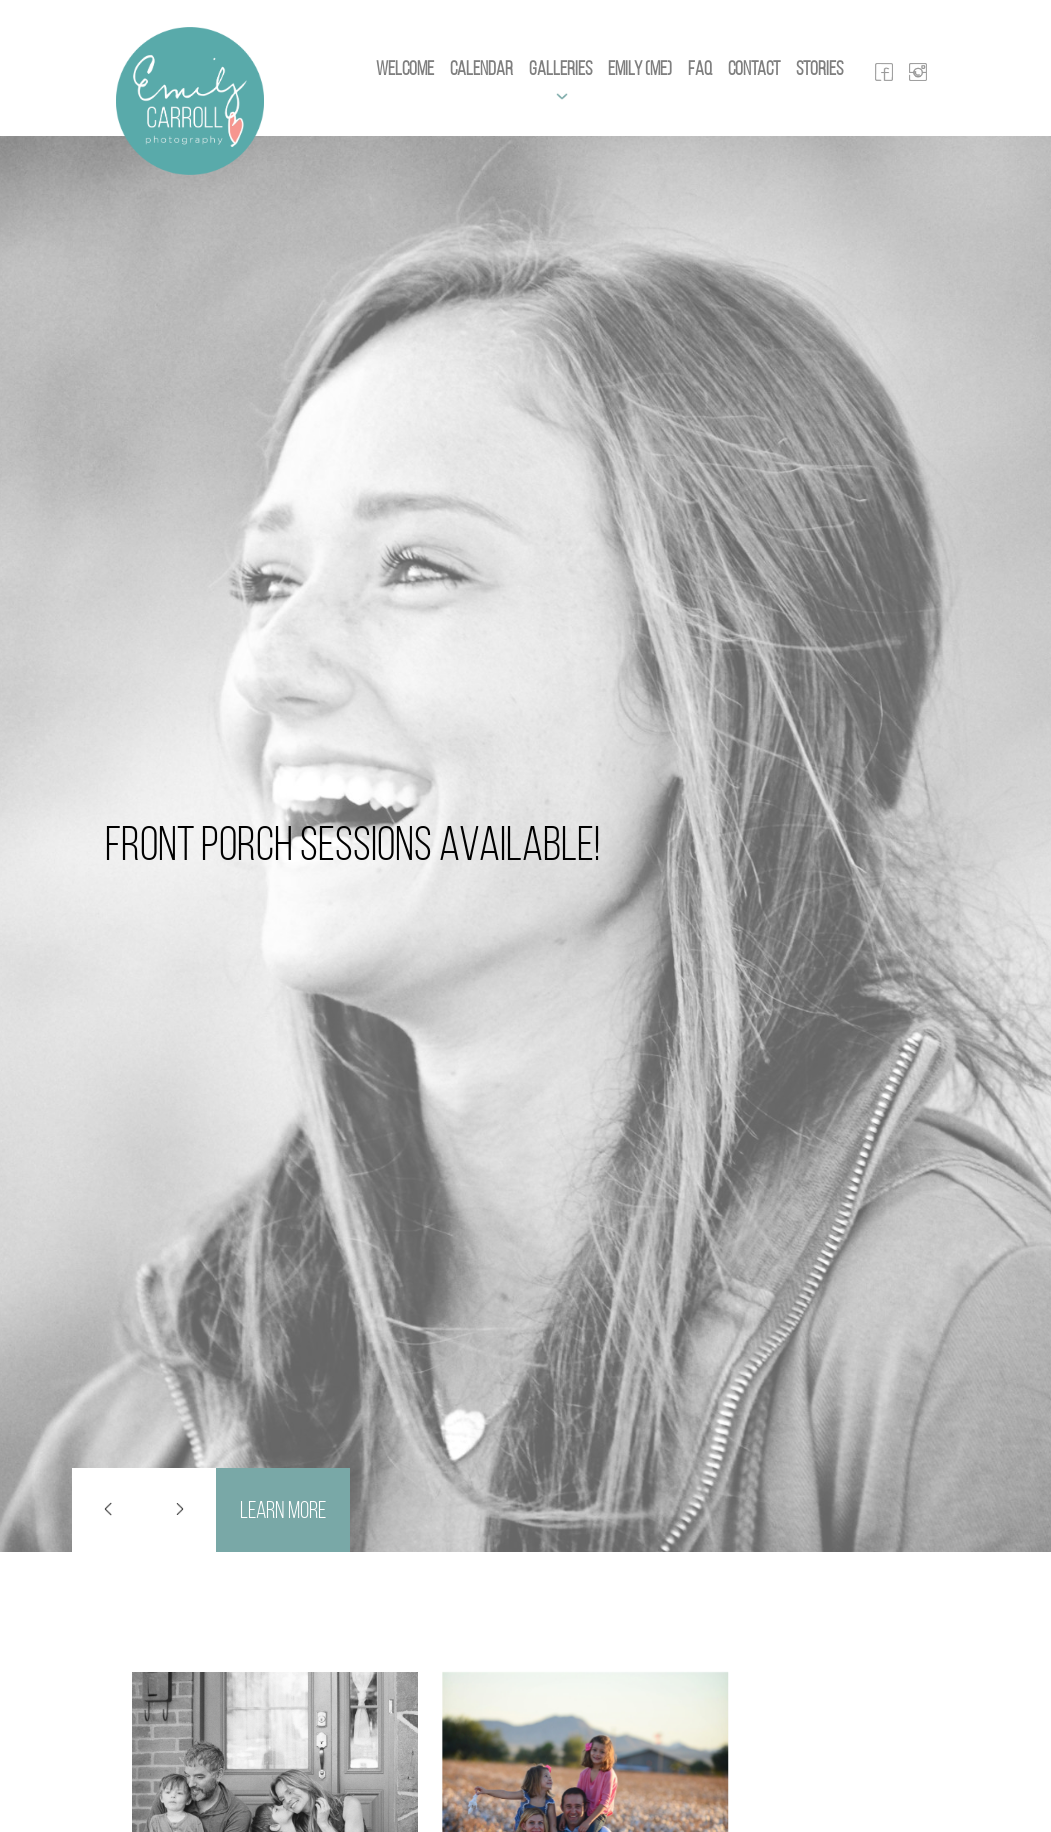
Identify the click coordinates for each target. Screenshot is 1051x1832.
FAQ (700, 68)
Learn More (283, 1510)
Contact (754, 68)
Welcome (405, 68)
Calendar (481, 68)
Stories (819, 68)
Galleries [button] (560, 68)
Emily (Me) (640, 68)
